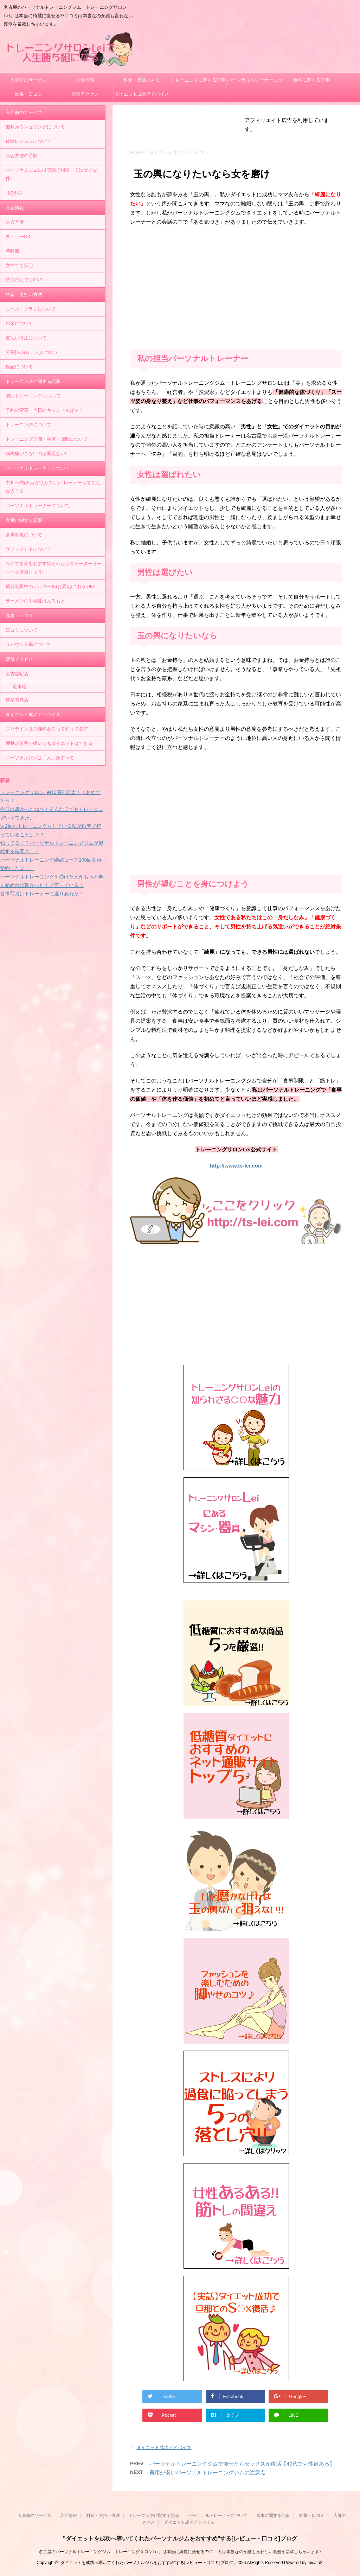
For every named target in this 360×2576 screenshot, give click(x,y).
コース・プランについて (31, 309)
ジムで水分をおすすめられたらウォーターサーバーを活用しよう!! (54, 568)
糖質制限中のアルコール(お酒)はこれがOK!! (51, 586)
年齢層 (12, 251)
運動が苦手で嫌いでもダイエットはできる (49, 743)
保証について (19, 366)
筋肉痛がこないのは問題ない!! (37, 453)
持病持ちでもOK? (24, 279)
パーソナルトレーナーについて (254, 82)
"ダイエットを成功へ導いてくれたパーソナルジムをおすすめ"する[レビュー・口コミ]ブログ (180, 2539)
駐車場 (19, 686)
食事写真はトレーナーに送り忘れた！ (42, 893)
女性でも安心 (19, 265)
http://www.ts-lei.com (236, 1166)
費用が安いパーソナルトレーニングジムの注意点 (207, 2472)
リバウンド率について (28, 644)
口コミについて (22, 630)
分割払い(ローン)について (32, 352)
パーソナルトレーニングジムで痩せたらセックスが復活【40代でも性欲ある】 (242, 2464)
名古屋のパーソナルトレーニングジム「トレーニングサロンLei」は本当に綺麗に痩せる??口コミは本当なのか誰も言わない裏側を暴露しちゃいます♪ (180, 2551)
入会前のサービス (28, 80)
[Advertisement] (236, 290)
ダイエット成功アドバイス (141, 94)
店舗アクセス (85, 94)
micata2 (315, 2562)
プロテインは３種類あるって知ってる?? (47, 728)
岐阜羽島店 (17, 699)
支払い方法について (26, 337)
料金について (19, 323)
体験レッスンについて (28, 141)
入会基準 (15, 222)
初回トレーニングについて (33, 395)
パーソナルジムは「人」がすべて (40, 757)
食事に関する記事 (311, 80)
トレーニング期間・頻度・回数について (47, 439)
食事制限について (24, 534)
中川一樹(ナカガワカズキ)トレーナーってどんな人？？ (53, 487)
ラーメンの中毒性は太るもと (35, 600)
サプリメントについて (28, 549)
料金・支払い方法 (141, 80)
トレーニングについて (28, 424)
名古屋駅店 (17, 673)
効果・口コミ (28, 94)
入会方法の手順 (22, 155)
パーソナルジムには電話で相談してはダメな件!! (51, 174)
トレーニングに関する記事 (198, 80)
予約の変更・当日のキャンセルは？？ (44, 410)
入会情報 (85, 80)
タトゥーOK (18, 236)
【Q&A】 (15, 193)
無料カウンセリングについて (35, 126)
